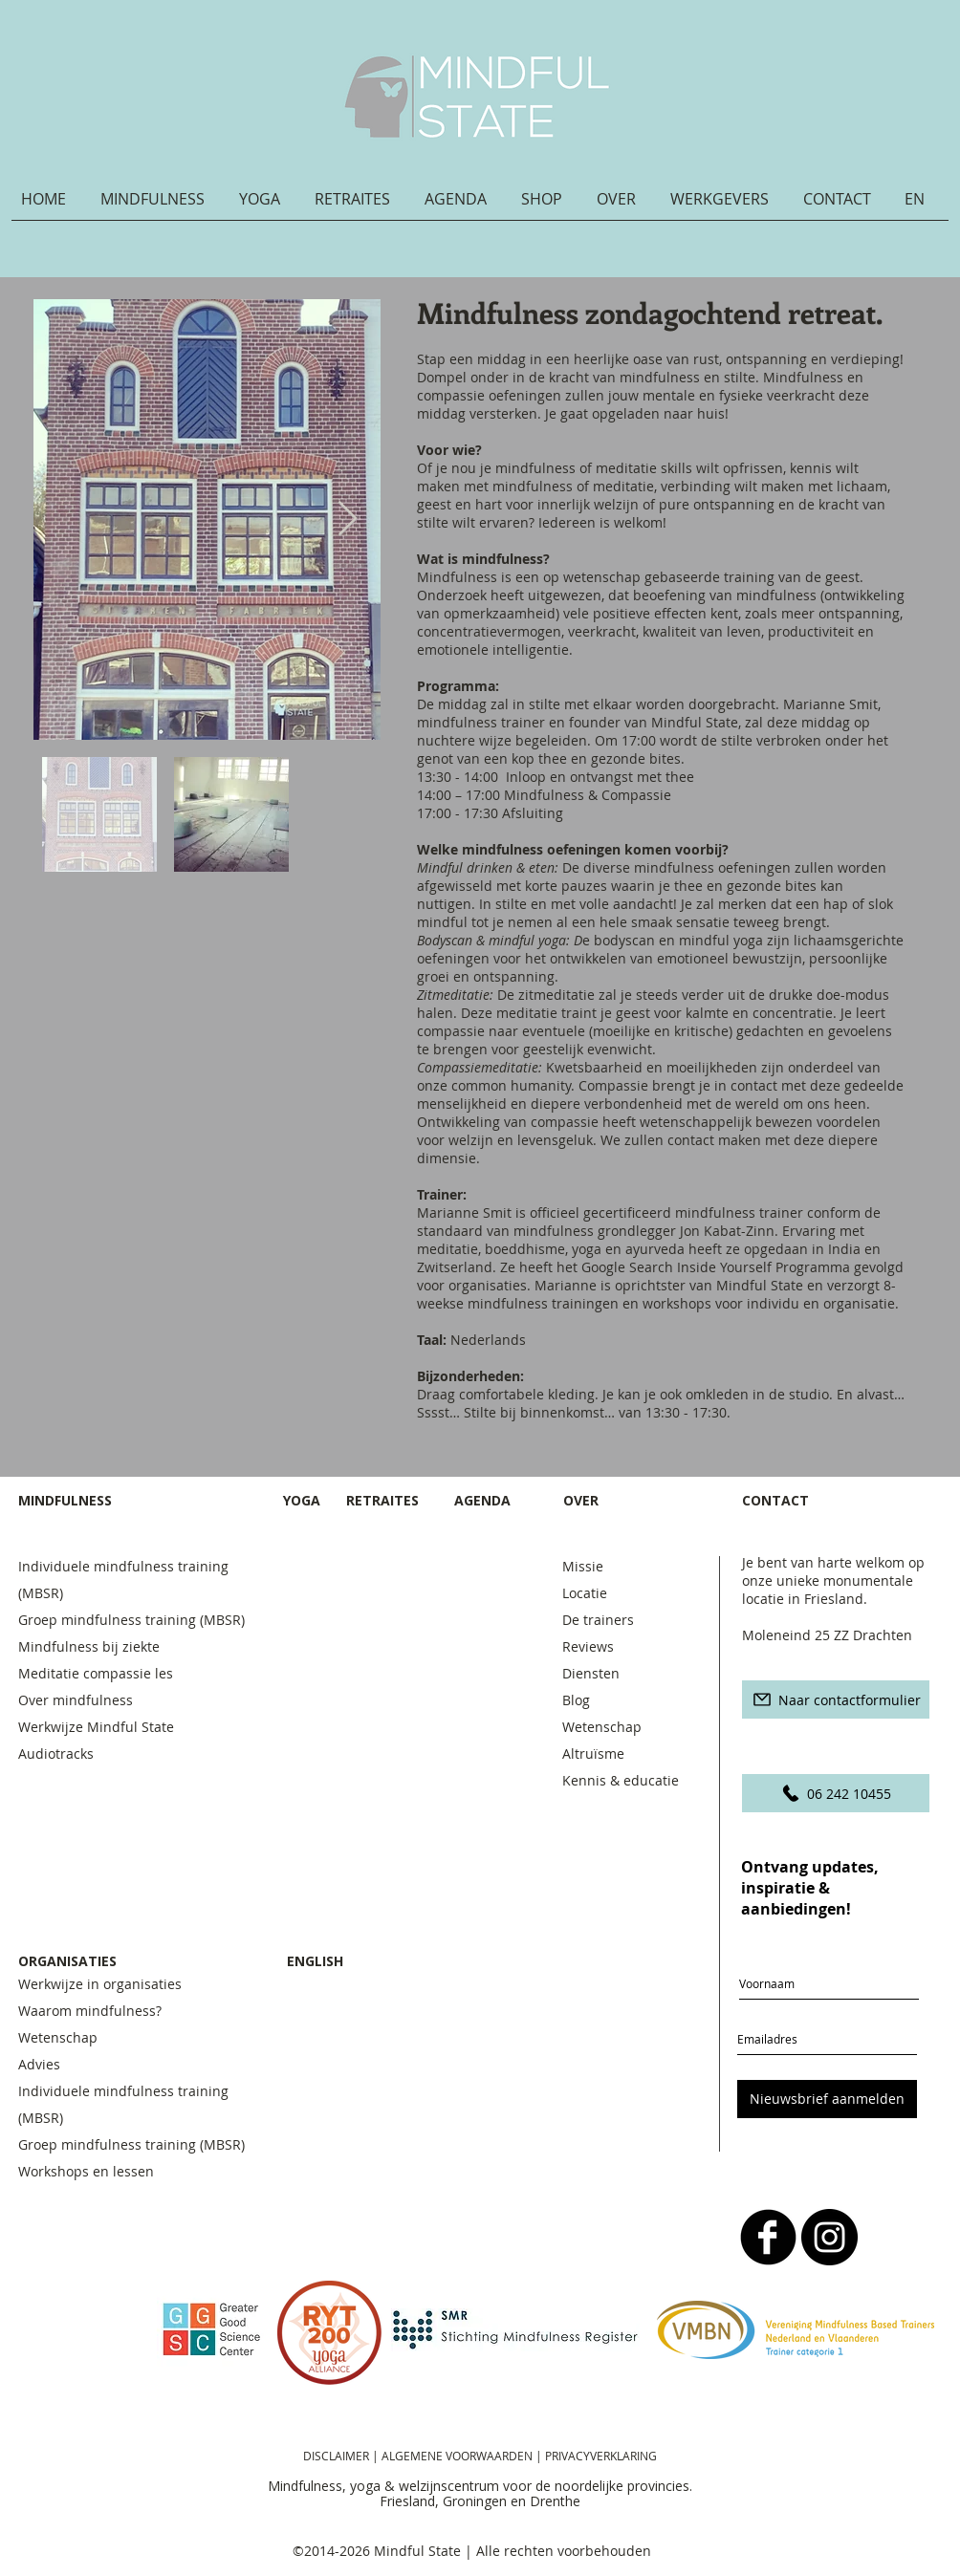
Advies (39, 2064)
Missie (582, 1566)
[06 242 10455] (835, 1793)
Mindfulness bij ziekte (89, 1646)
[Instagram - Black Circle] (829, 2237)
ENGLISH (315, 1961)
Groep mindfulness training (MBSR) (135, 1620)
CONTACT (777, 1500)
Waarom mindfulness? (90, 2011)
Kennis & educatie (620, 1780)
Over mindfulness (75, 1700)
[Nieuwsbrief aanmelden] (827, 2099)
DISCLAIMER (336, 2455)
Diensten (591, 1673)
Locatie (584, 1593)
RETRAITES (382, 1500)
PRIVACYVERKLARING (601, 2455)
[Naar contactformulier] (835, 1699)
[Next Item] (348, 519)
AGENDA (482, 1500)
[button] (160, 205)
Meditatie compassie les (95, 1673)
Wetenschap (602, 1727)
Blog (576, 1700)
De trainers (598, 1620)
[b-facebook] (768, 2237)
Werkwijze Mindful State (96, 1727)
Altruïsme (593, 1753)
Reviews (588, 1646)
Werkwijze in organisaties (100, 1984)
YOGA (301, 1500)
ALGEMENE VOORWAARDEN (458, 2455)
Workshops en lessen (86, 2171)
